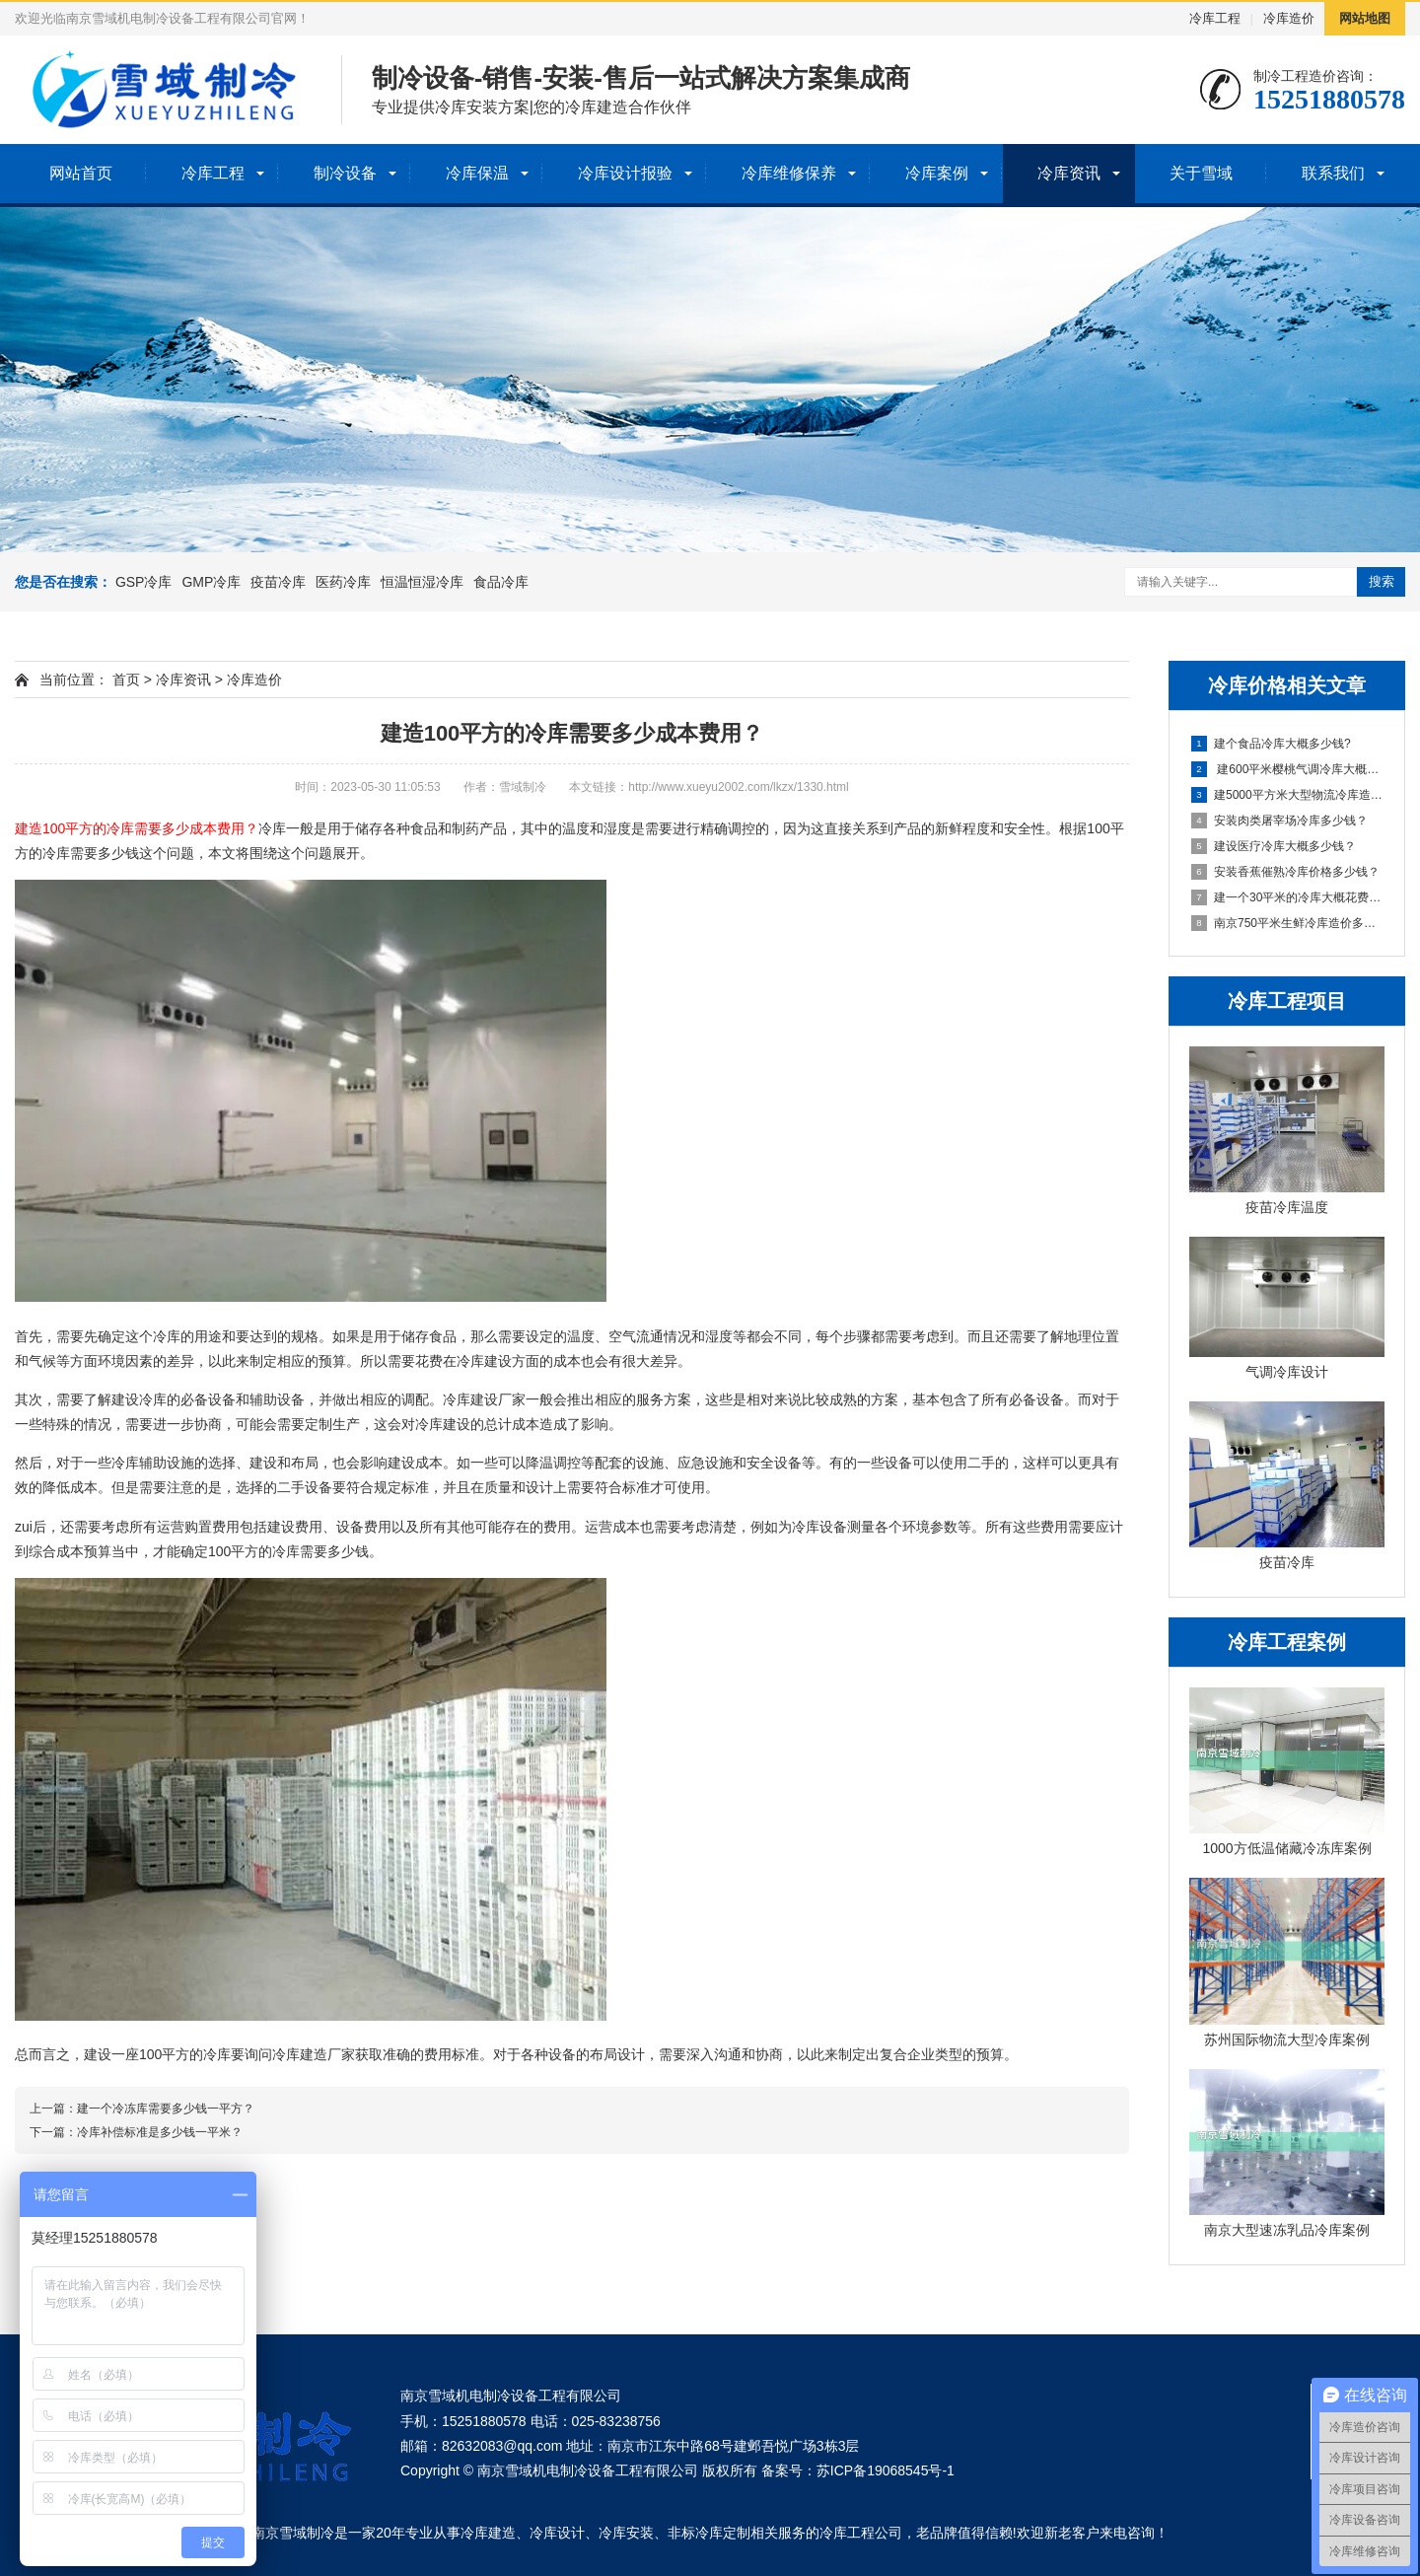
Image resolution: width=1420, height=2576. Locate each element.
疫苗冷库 (278, 582)
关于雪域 (1201, 173)
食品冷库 (501, 582)
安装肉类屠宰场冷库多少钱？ (1279, 820)
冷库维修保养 (789, 173)
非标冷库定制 (709, 2532)
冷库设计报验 (625, 173)
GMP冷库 (211, 582)
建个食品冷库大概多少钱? (1271, 743)
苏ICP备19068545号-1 (885, 2470)
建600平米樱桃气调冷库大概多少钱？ (1287, 769)
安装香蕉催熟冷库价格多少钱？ (1285, 872)
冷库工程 (1215, 18)
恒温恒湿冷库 (422, 582)
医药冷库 (343, 582)
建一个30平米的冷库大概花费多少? (1287, 897)
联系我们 (1333, 173)
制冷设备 (345, 173)
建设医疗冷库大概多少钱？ (1273, 846)
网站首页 (80, 173)
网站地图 (1364, 18)
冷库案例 (936, 173)
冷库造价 (1288, 18)
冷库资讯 (1068, 173)
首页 (126, 679)
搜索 (1381, 581)
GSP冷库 (144, 582)
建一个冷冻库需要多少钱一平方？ (165, 2108)
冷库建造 (488, 2532)
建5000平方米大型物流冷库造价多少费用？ (1287, 795)
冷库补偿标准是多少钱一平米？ (160, 2132)
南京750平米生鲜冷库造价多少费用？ (1287, 923)
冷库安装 (626, 2532)
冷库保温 (477, 173)
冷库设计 (557, 2532)
